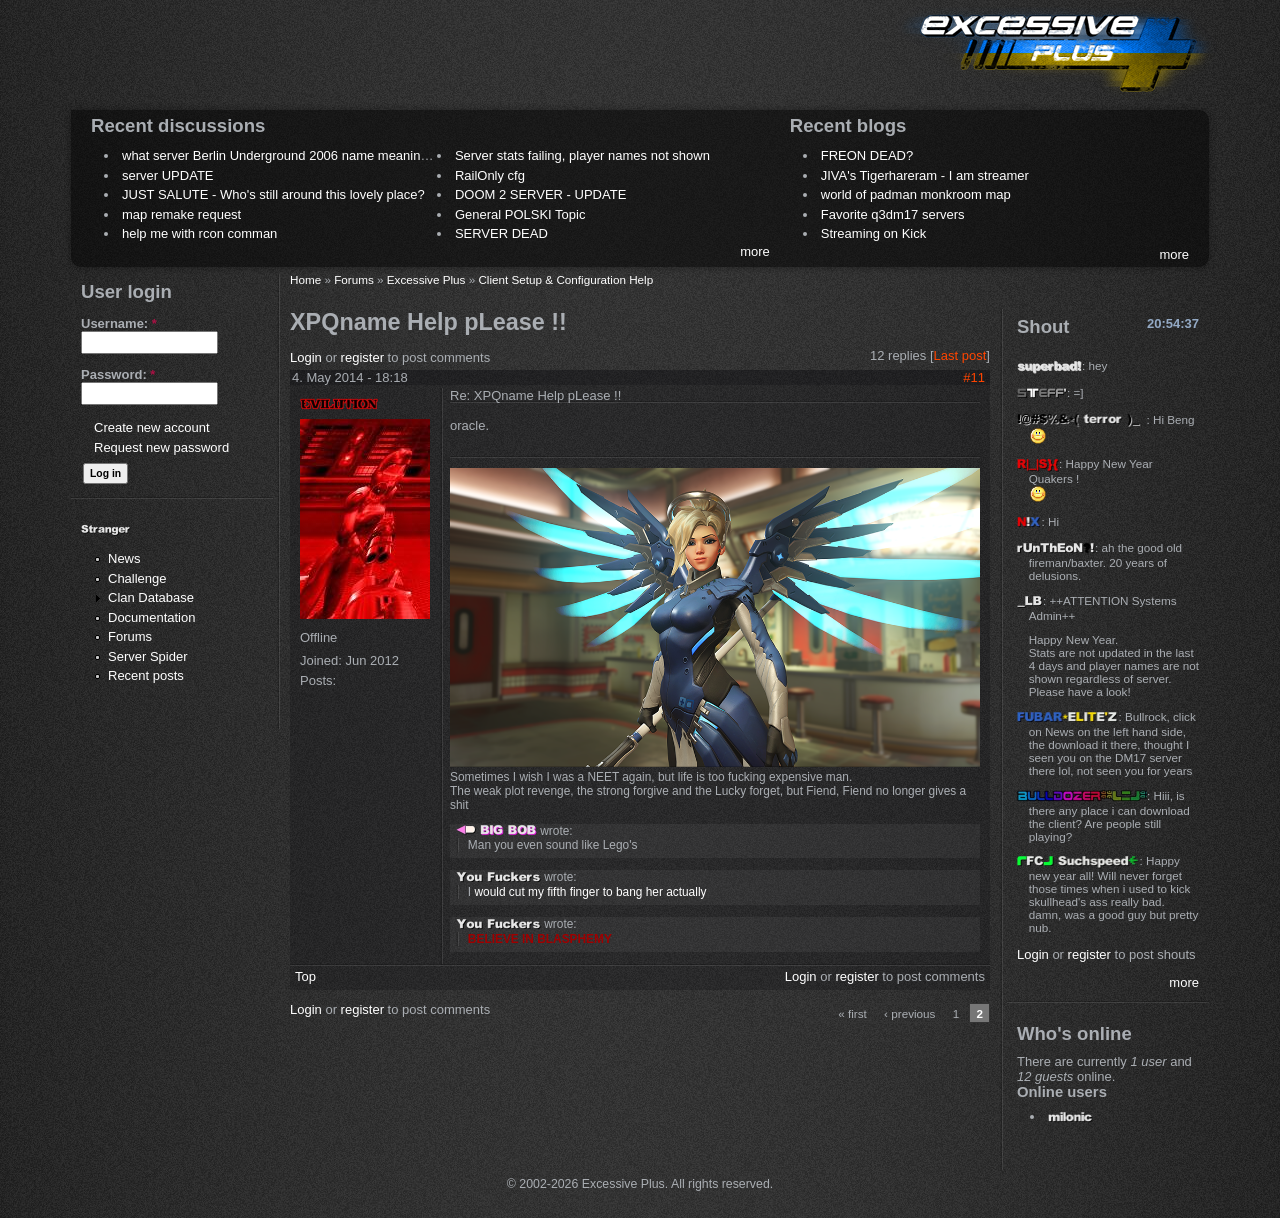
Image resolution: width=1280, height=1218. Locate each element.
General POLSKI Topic (520, 214)
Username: (119, 323)
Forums (130, 636)
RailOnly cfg (490, 175)
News (124, 558)
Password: (118, 374)
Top (305, 976)
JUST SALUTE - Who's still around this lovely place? (273, 194)
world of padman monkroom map (916, 194)
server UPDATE (168, 175)
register (362, 357)
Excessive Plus (426, 279)
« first (852, 1013)
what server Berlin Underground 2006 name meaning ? (280, 155)
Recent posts (146, 675)
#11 (974, 377)
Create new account (152, 427)
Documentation (151, 617)
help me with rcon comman (199, 233)
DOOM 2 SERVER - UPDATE (540, 194)
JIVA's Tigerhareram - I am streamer (925, 175)
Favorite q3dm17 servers (893, 214)
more (755, 251)
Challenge (137, 578)
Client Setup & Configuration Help (565, 279)
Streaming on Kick (874, 233)
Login (306, 357)
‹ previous (909, 1013)
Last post (960, 355)
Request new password (161, 447)
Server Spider (147, 656)
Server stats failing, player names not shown (582, 155)
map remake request (181, 214)
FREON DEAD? (867, 155)
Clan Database (151, 597)
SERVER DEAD (501, 233)
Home (305, 279)
